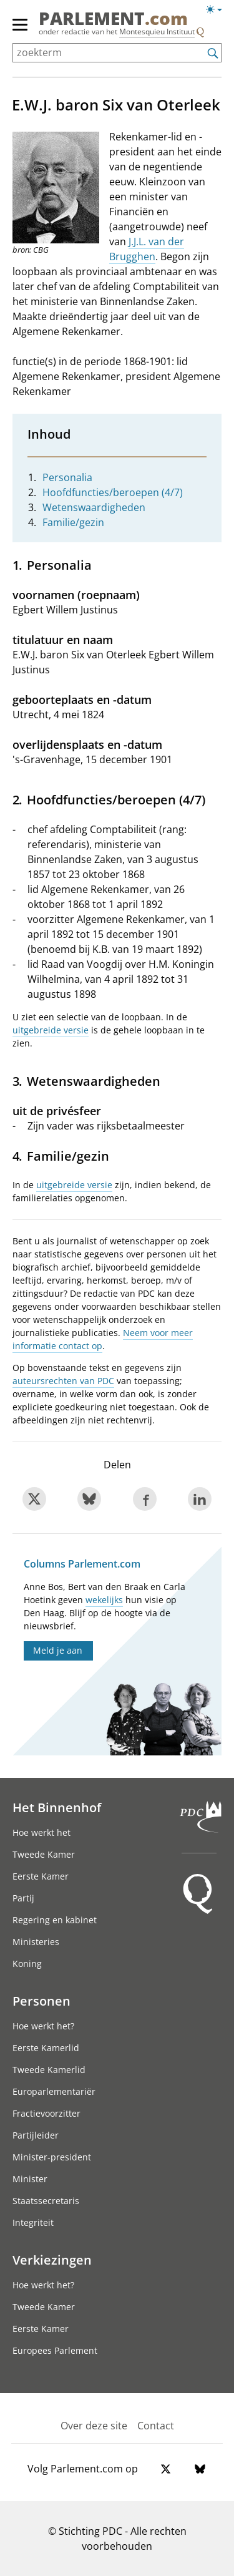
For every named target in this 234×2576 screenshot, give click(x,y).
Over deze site (94, 2425)
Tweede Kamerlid (48, 2070)
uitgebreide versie (50, 1030)
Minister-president (51, 2157)
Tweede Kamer (43, 1854)
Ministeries (35, 1942)
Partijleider (35, 2135)
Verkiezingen (52, 2259)
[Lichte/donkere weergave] (218, 11)
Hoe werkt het (41, 1832)
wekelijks (104, 1600)
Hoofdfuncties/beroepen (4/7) (112, 492)
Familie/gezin (73, 522)
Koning (27, 1963)
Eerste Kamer (40, 1876)
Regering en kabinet (54, 1920)
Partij (23, 1898)
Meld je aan (57, 1650)
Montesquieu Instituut (157, 31)
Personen (41, 2000)
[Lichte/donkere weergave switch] (218, 9)
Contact (155, 2425)
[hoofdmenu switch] (19, 30)
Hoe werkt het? (43, 2026)
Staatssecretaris (45, 2201)
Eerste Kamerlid (45, 2048)
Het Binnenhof (56, 1807)
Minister (29, 2179)
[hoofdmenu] (20, 30)
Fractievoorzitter (46, 2113)
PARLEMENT (113, 18)
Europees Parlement (54, 2350)
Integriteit (33, 2222)
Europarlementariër (53, 2091)
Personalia (67, 477)
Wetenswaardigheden (93, 507)
